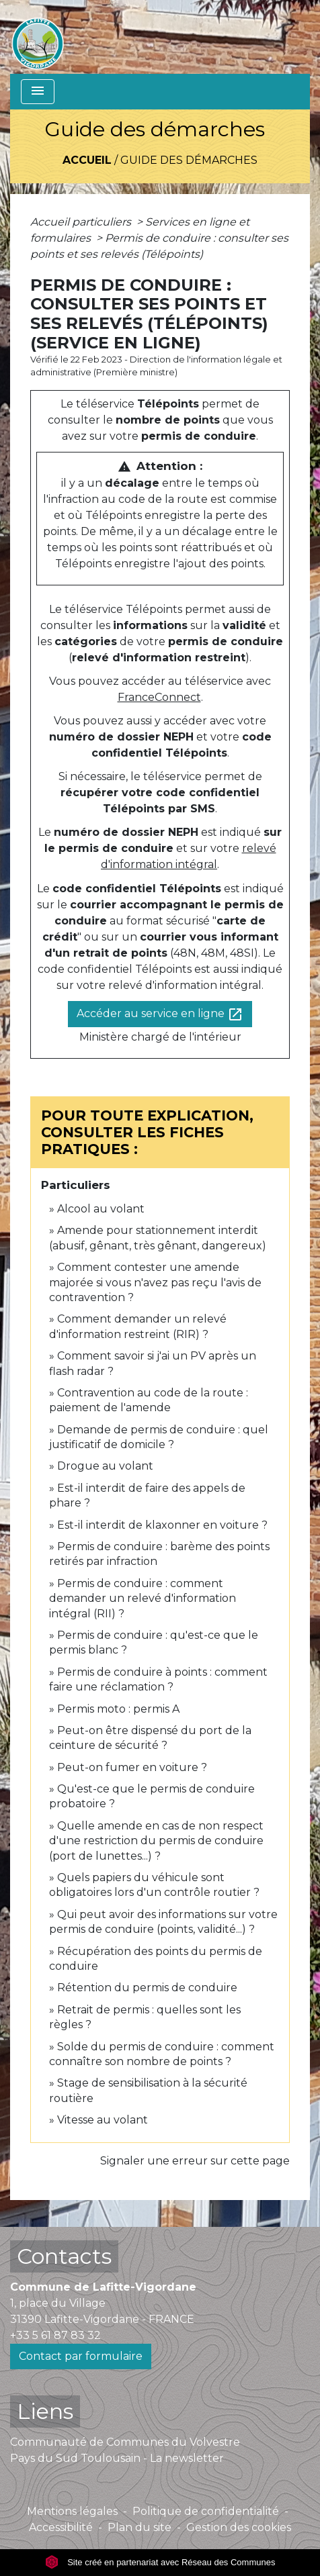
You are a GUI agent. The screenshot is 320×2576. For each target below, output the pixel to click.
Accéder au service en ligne (160, 1014)
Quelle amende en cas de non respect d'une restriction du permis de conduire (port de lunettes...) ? (156, 1840)
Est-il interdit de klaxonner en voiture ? (162, 1525)
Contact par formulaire (81, 2356)
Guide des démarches (188, 160)
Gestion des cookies (238, 2527)
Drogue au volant (105, 1466)
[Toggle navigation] (37, 91)
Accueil (87, 160)
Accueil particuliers (82, 222)
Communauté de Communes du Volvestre (125, 2442)
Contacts (64, 2256)
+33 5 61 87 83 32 (55, 2335)
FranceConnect (159, 697)
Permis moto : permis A (118, 1709)
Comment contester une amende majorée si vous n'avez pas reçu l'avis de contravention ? (155, 1282)
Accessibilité (61, 2527)
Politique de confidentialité (205, 2511)
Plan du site (139, 2527)
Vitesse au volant (104, 2119)
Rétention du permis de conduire (147, 1987)
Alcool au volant (101, 1208)
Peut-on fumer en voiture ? (132, 1767)
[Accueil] (38, 36)
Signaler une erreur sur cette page (195, 2160)
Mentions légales (72, 2511)
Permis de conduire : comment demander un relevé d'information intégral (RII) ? (142, 1598)
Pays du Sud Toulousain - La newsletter (117, 2458)
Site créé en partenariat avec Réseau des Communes (160, 2562)
